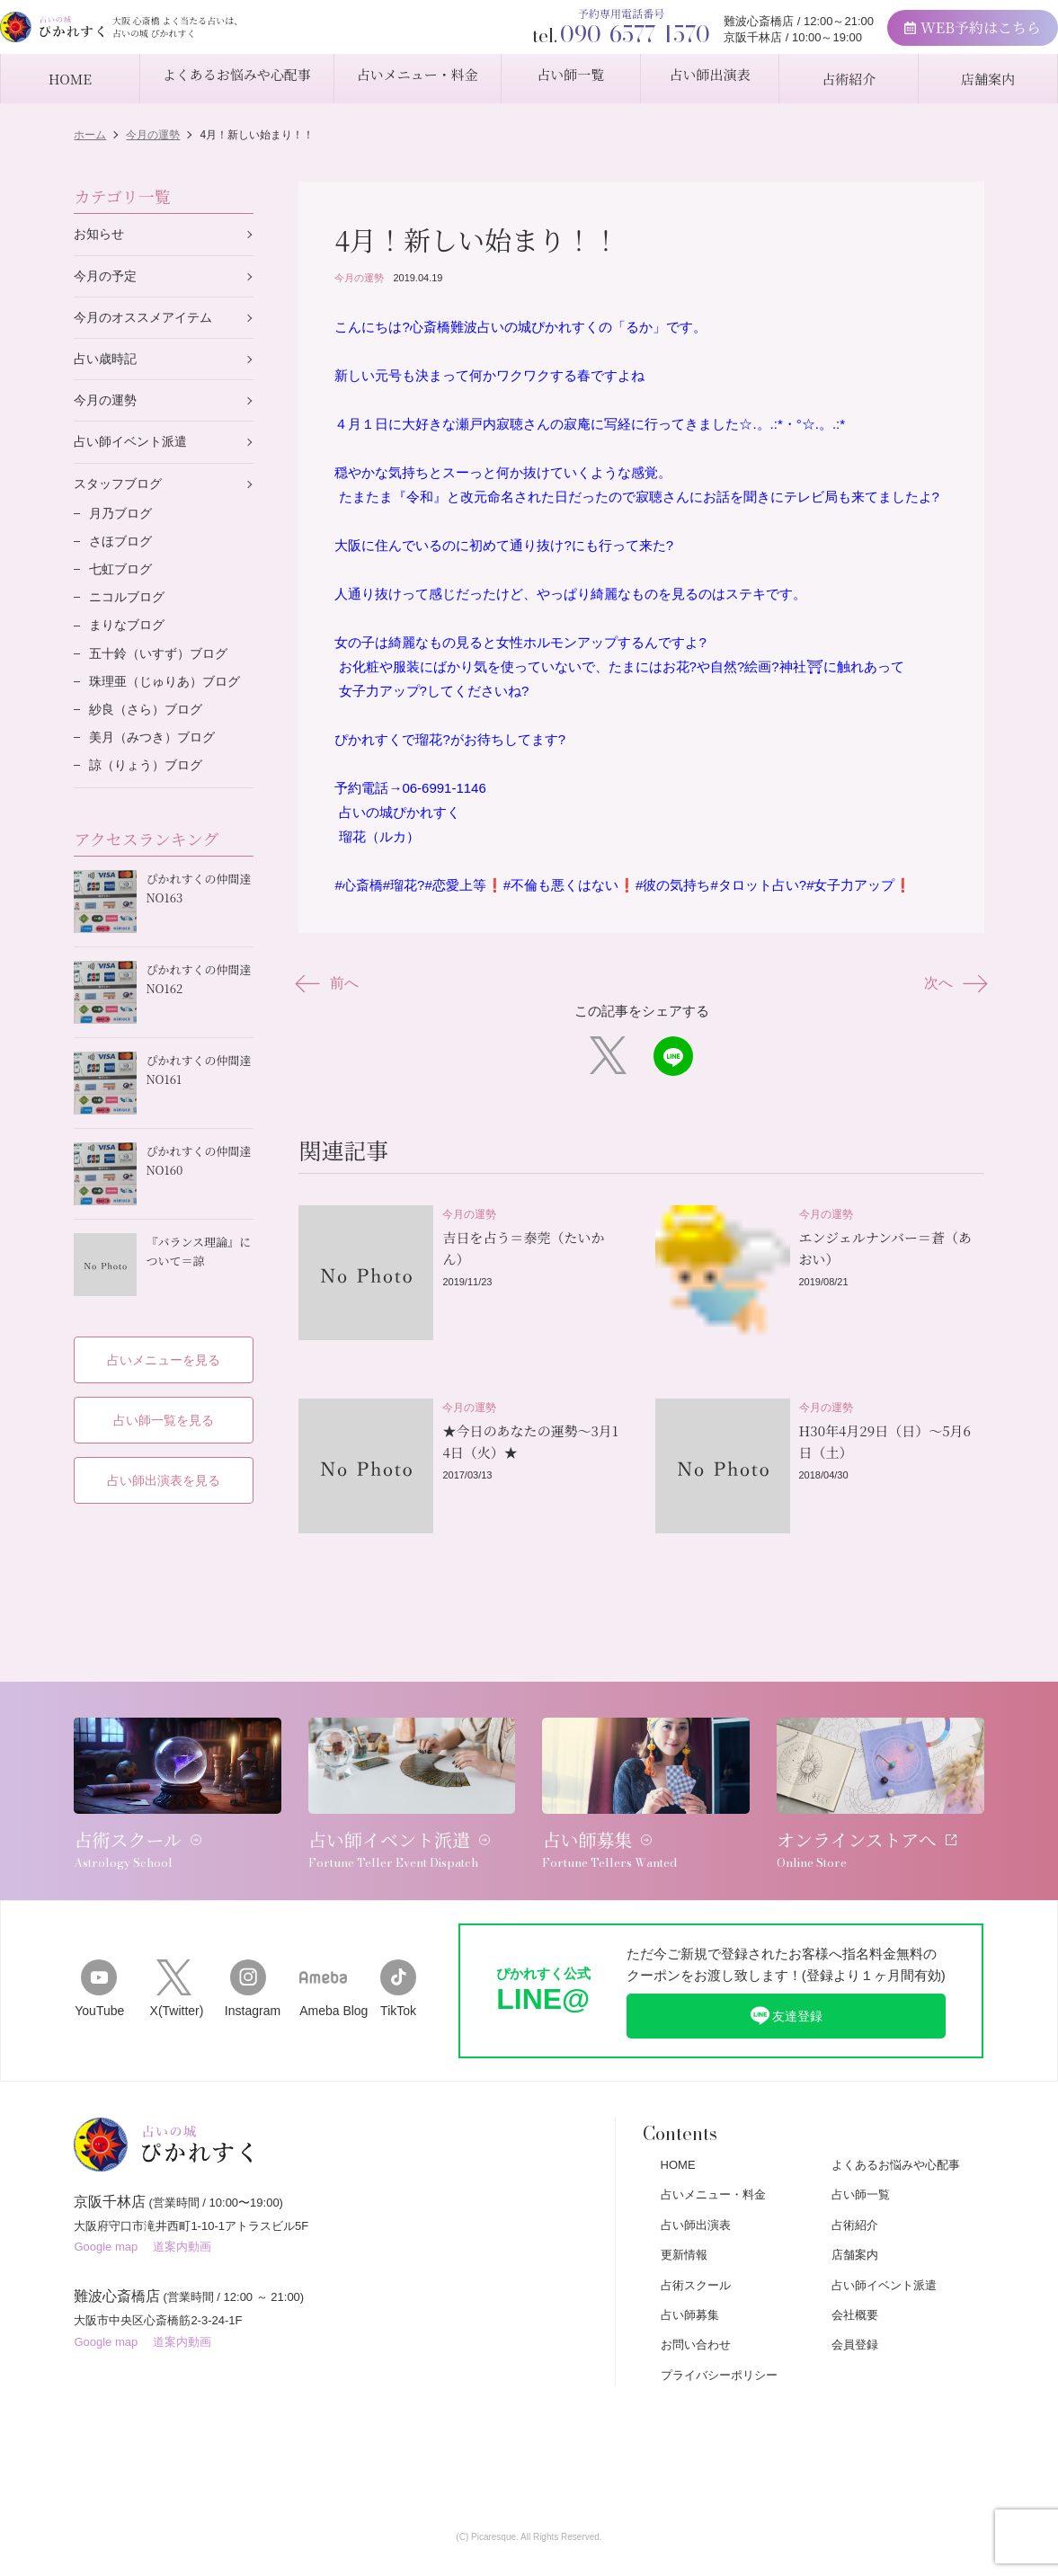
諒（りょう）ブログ (149, 792)
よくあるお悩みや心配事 (895, 2114)
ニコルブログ (129, 614)
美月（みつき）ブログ (156, 762)
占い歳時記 (107, 364)
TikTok (398, 1936)
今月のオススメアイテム (148, 321)
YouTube (98, 1936)
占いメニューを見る (164, 1343)
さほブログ (122, 555)
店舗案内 (854, 2204)
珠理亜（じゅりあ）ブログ (170, 703)
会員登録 (854, 2294)
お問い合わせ (696, 2294)
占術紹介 (854, 2174)
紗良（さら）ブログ (149, 733)
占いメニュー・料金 (713, 2144)
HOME (678, 2114)
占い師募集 (690, 2264)
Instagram (248, 1936)
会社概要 (854, 2264)
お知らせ (101, 235)
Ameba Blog (323, 1936)
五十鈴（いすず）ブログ (163, 673)
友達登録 (785, 1964)
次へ (950, 983)
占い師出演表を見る (164, 1465)
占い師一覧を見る (164, 1404)
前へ (332, 983)
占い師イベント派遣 (134, 450)
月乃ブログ (122, 525)
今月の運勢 (359, 277)
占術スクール (696, 2235)
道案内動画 (182, 2205)
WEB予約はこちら (919, 36)
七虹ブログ (122, 584)
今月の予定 (107, 278)
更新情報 (684, 2204)
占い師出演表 (696, 2174)
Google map (106, 2205)
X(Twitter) (174, 1936)
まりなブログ (129, 644)
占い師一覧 (860, 2144)
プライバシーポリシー (719, 2325)
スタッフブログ (121, 494)
